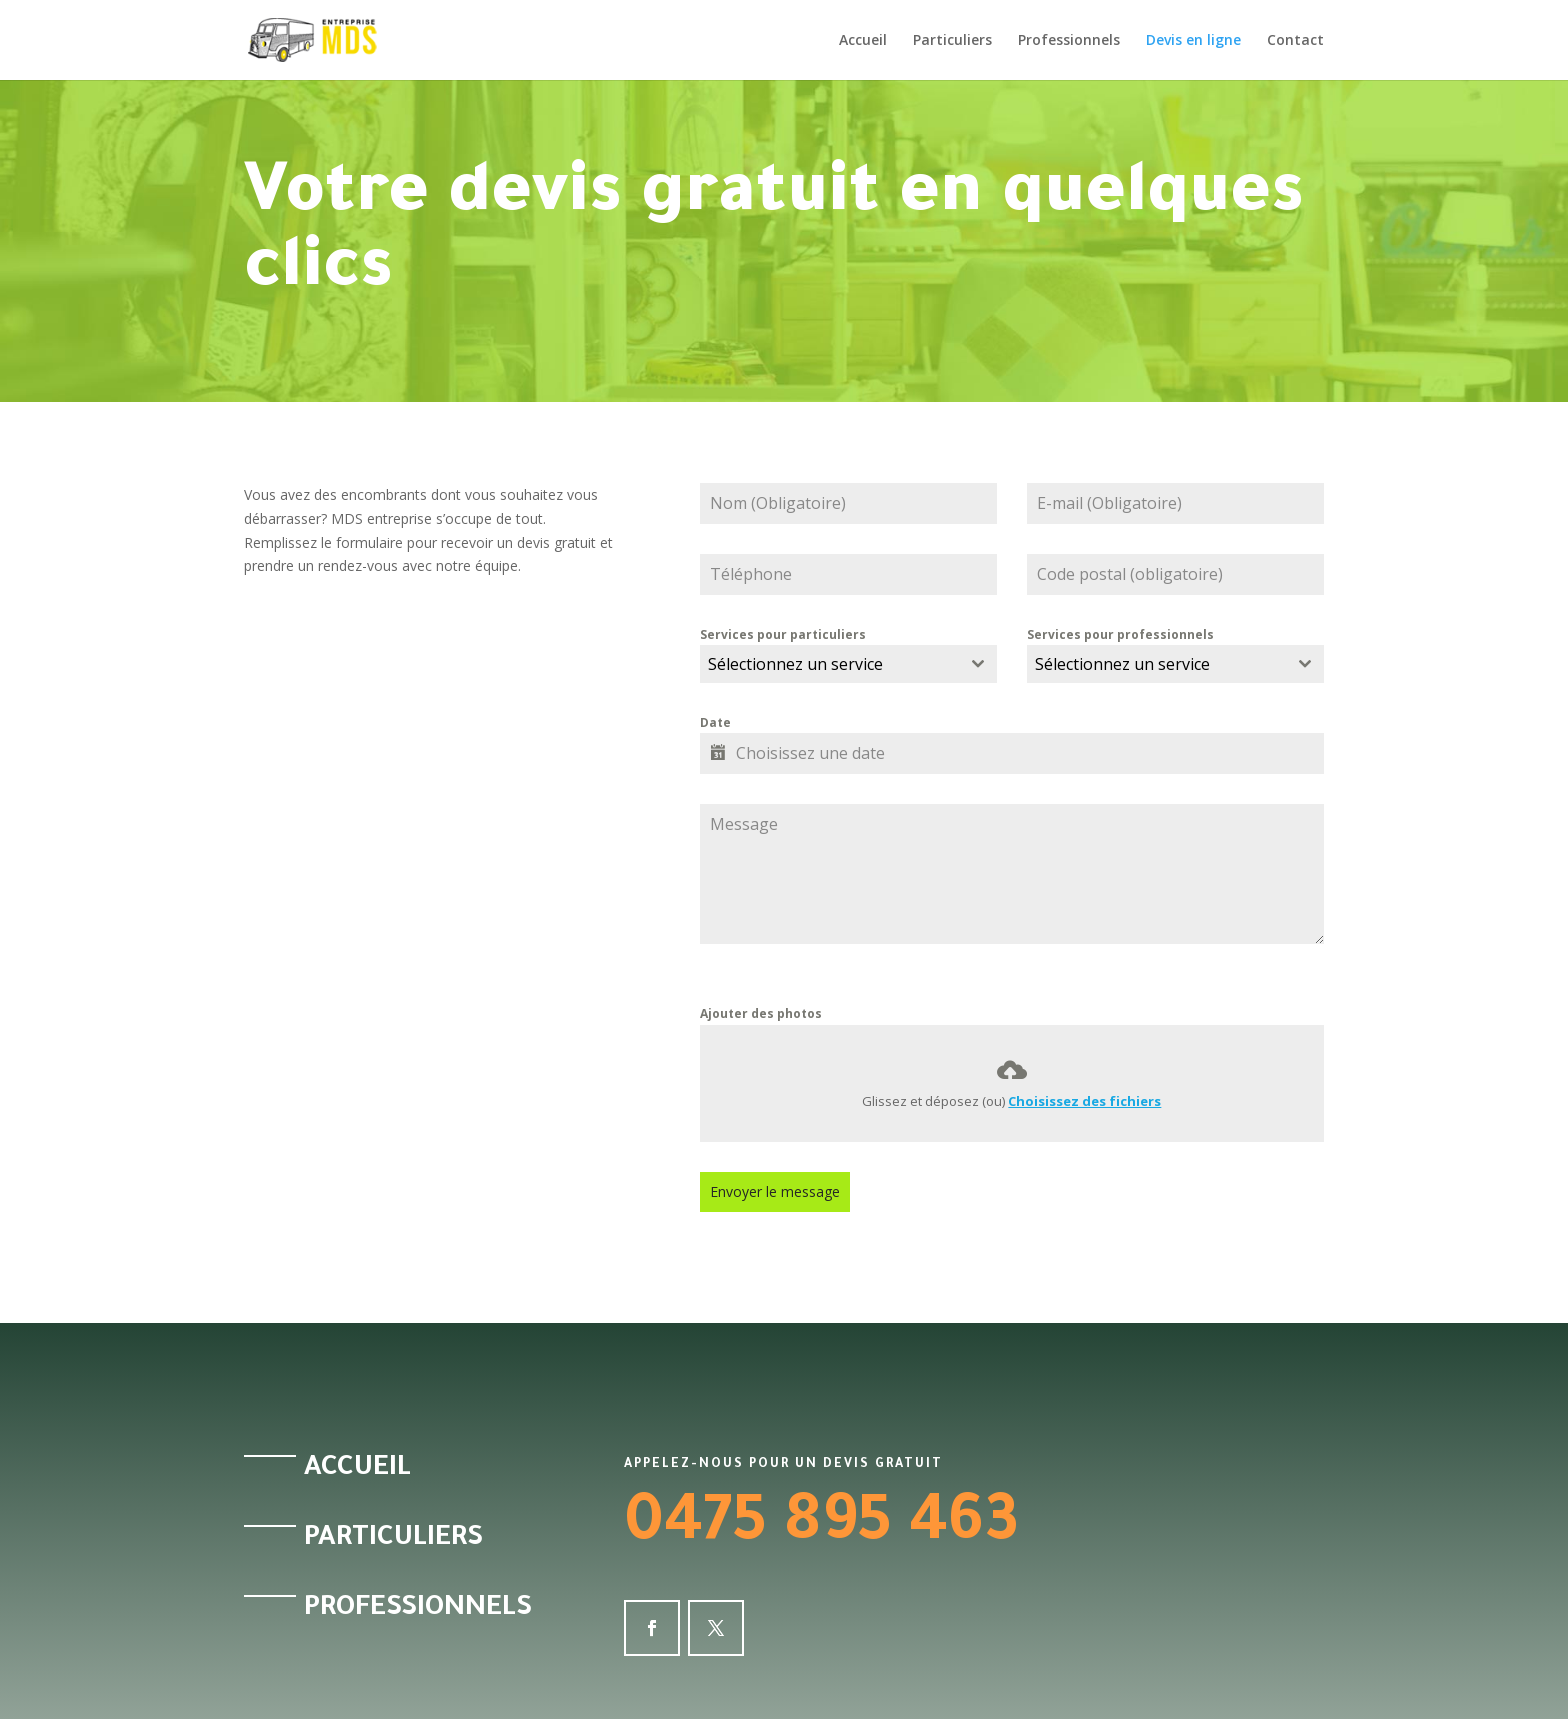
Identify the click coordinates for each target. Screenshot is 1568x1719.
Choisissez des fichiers (1084, 1101)
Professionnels (1069, 40)
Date (715, 722)
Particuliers (952, 40)
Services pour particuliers (783, 634)
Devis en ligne (1193, 40)
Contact (1295, 40)
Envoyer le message (775, 1191)
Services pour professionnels (1120, 634)
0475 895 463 (821, 1528)
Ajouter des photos (761, 1013)
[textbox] (829, 664)
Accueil (863, 40)
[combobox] (848, 664)
